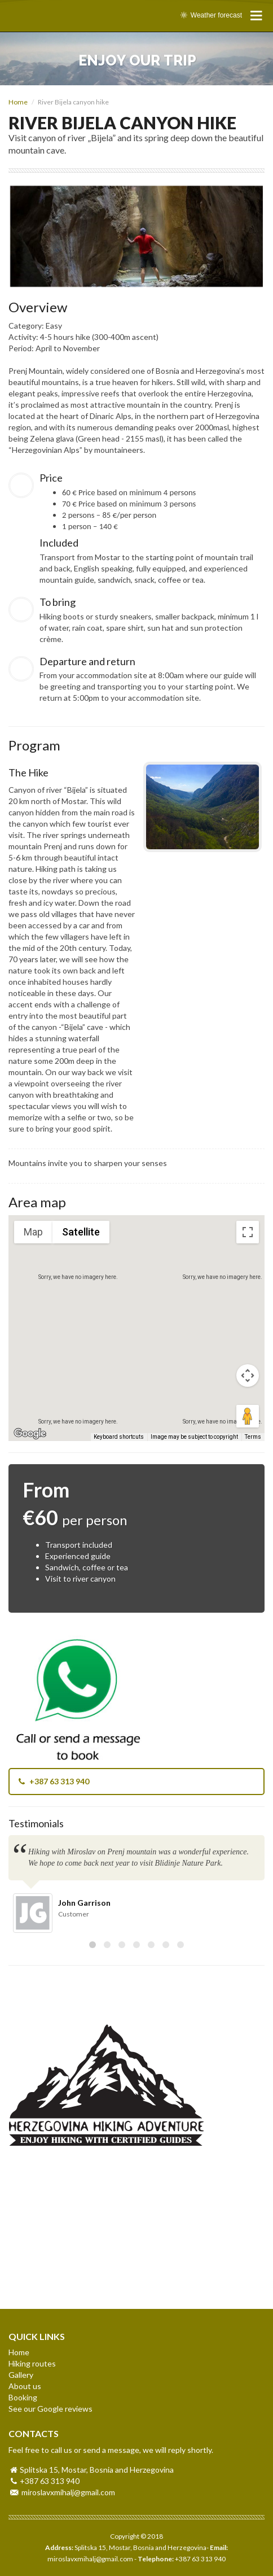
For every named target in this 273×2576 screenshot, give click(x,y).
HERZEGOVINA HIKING (34, 15)
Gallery (20, 2374)
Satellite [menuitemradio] (81, 1232)
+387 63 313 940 (52, 1781)
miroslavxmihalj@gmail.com (68, 2492)
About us (24, 2386)
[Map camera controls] (247, 1375)
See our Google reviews (50, 2408)
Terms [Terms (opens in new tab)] (253, 1437)
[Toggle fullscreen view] (247, 1232)
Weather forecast (210, 15)
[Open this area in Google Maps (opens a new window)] (30, 1433)
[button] (111, 1305)
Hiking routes (32, 2363)
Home (18, 102)
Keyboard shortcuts (119, 1437)
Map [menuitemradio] (33, 1232)
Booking (22, 2397)
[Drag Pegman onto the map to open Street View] (247, 1416)
